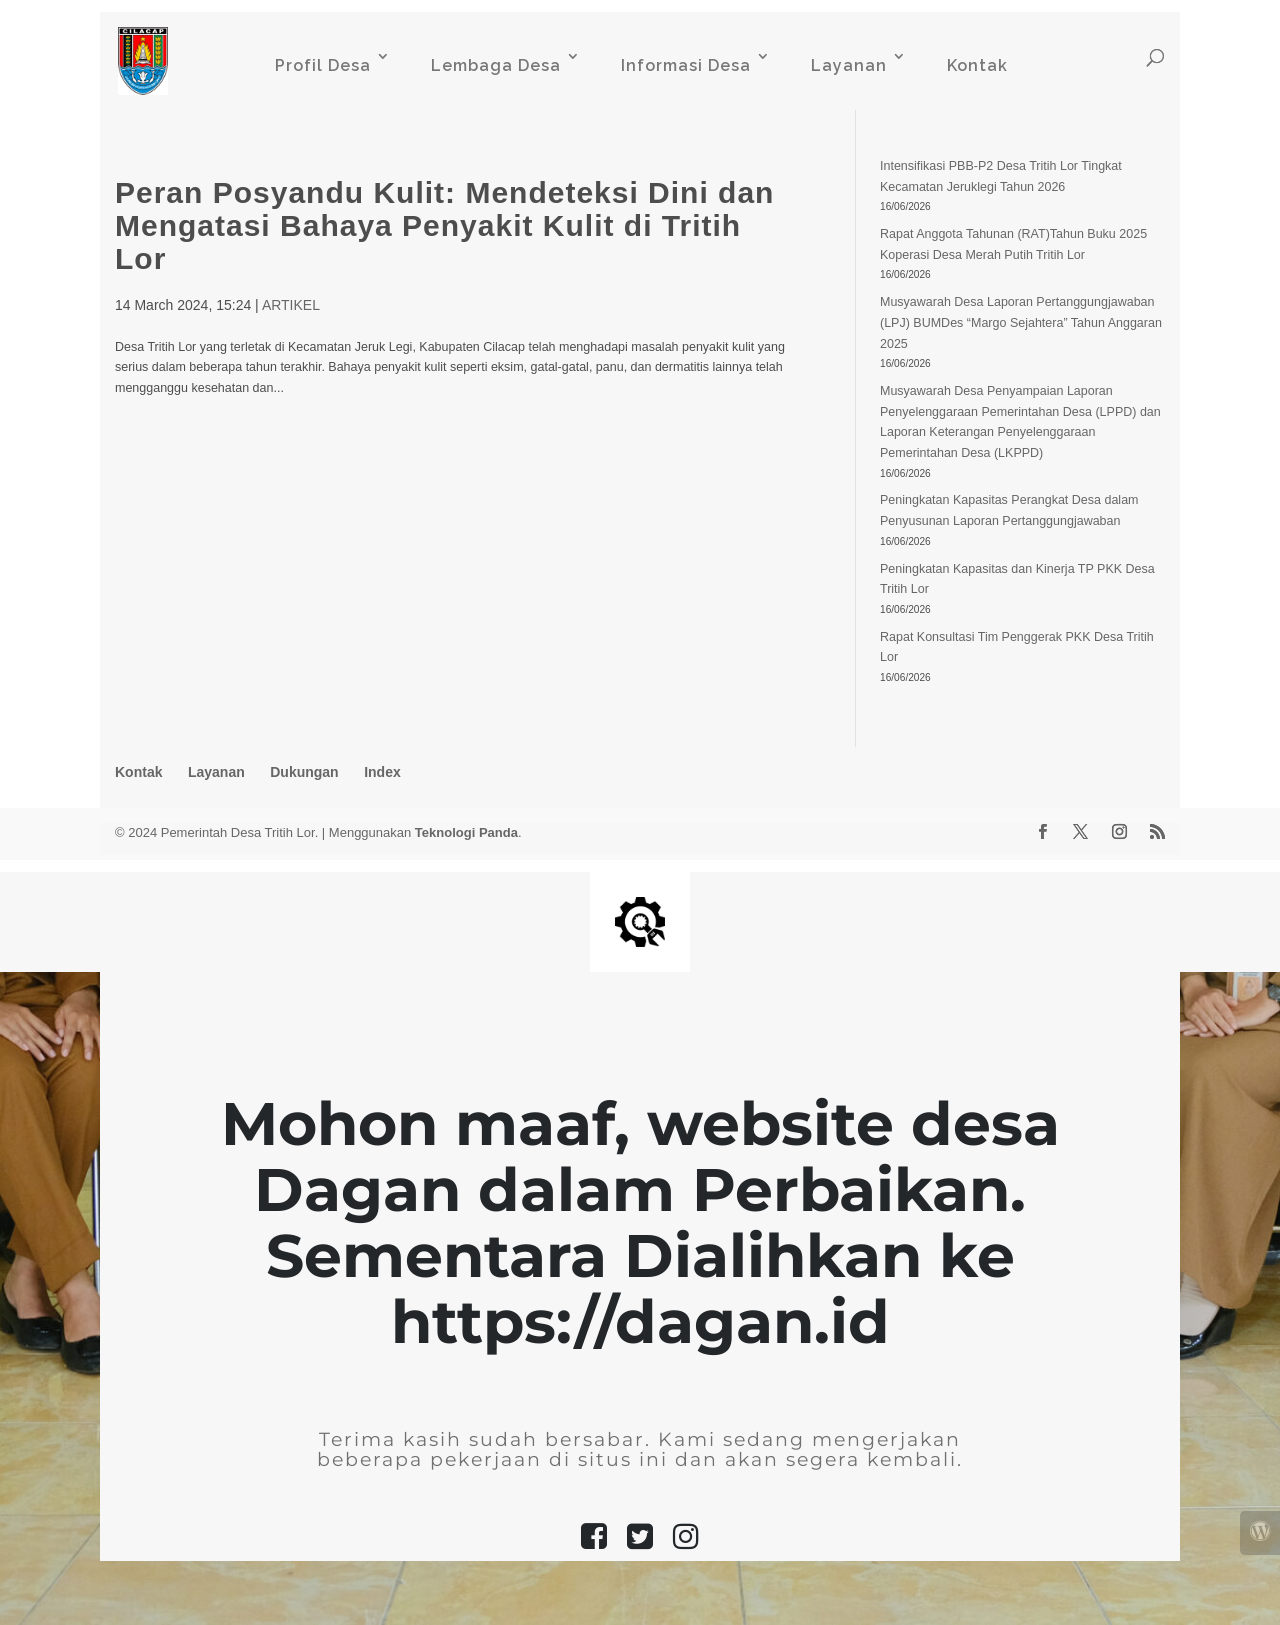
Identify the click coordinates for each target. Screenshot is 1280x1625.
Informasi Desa (686, 65)
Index (382, 772)
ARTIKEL (291, 305)
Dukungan (304, 772)
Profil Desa (323, 65)
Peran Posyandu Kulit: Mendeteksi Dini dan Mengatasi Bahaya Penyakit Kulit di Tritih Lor (444, 225)
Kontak (977, 65)
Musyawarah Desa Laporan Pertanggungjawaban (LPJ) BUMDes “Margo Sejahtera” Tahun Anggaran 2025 (1021, 322)
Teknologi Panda (466, 832)
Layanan (849, 65)
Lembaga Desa (496, 65)
